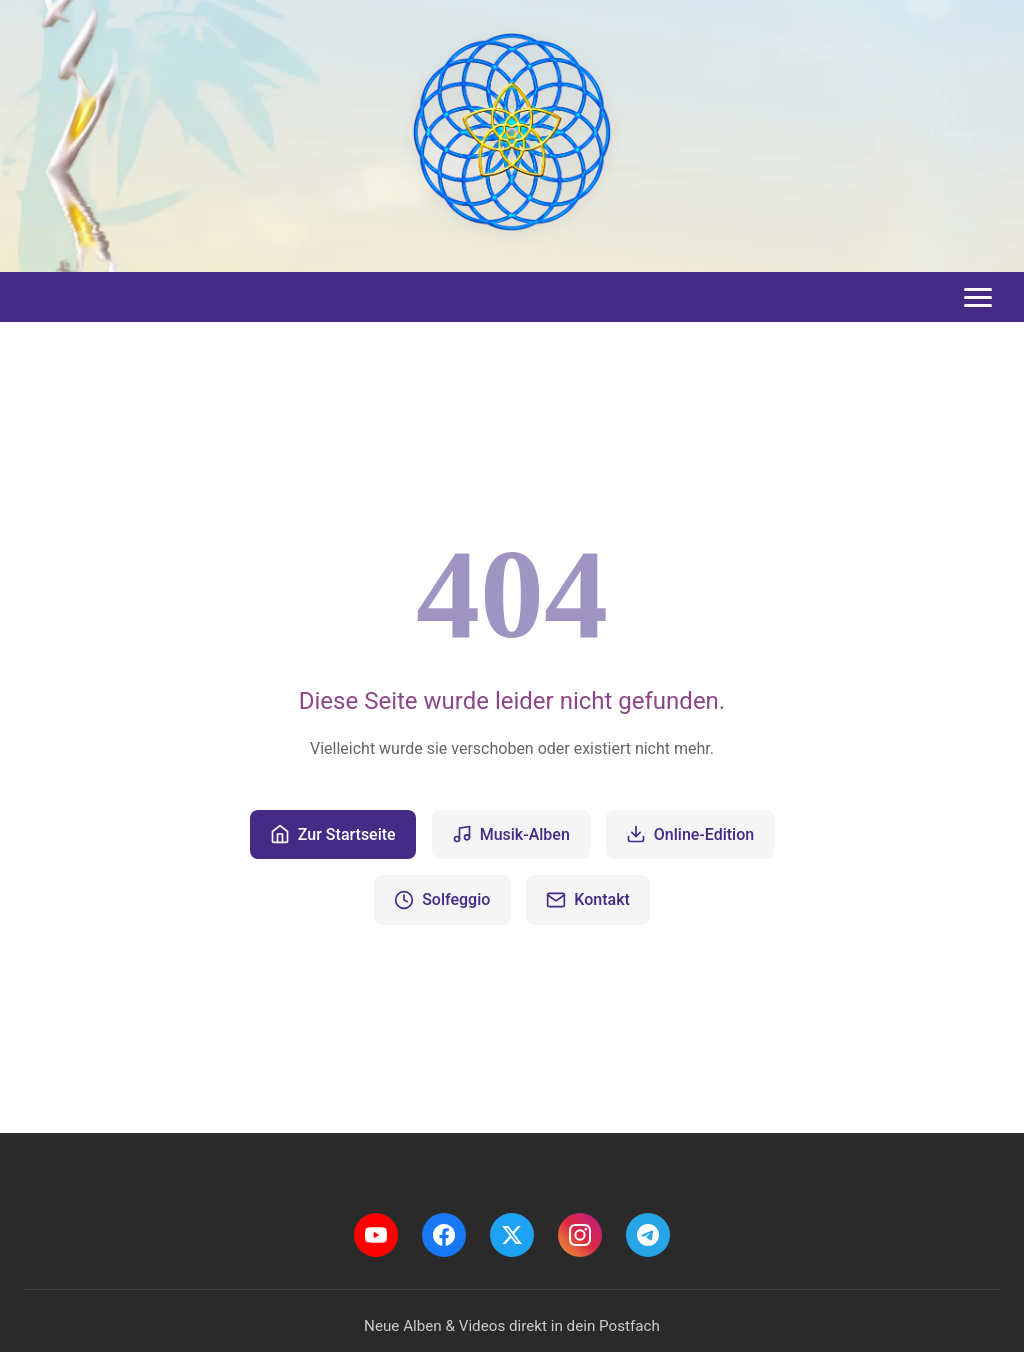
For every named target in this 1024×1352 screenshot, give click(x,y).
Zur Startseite (333, 834)
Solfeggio (442, 900)
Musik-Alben (511, 834)
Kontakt (588, 900)
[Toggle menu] (978, 298)
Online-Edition (690, 834)
